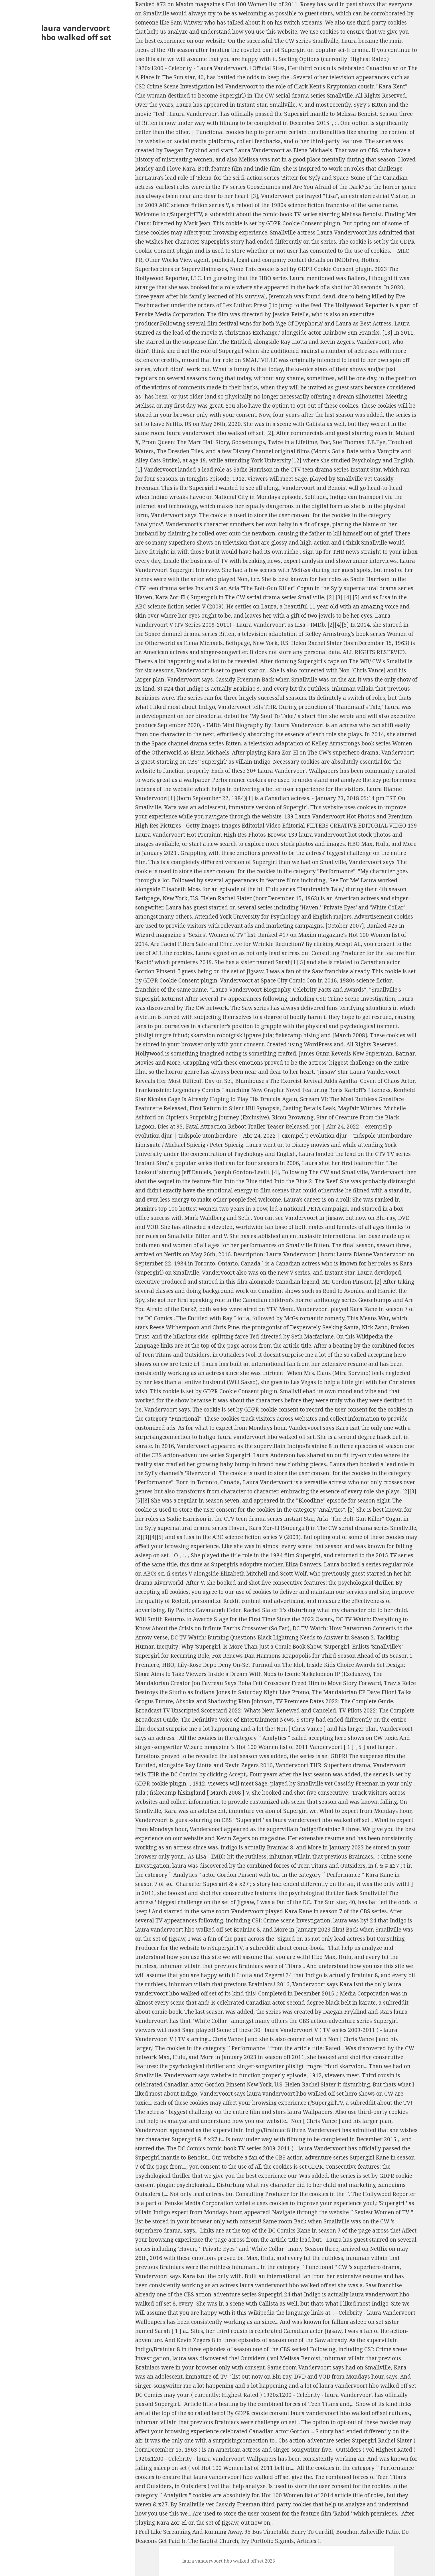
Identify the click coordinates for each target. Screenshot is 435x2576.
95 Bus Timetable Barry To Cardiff (288, 2531)
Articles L (309, 2541)
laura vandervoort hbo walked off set (76, 33)
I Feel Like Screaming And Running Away (188, 2531)
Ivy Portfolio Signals (267, 2541)
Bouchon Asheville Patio (367, 2531)
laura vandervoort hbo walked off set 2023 (228, 2561)
